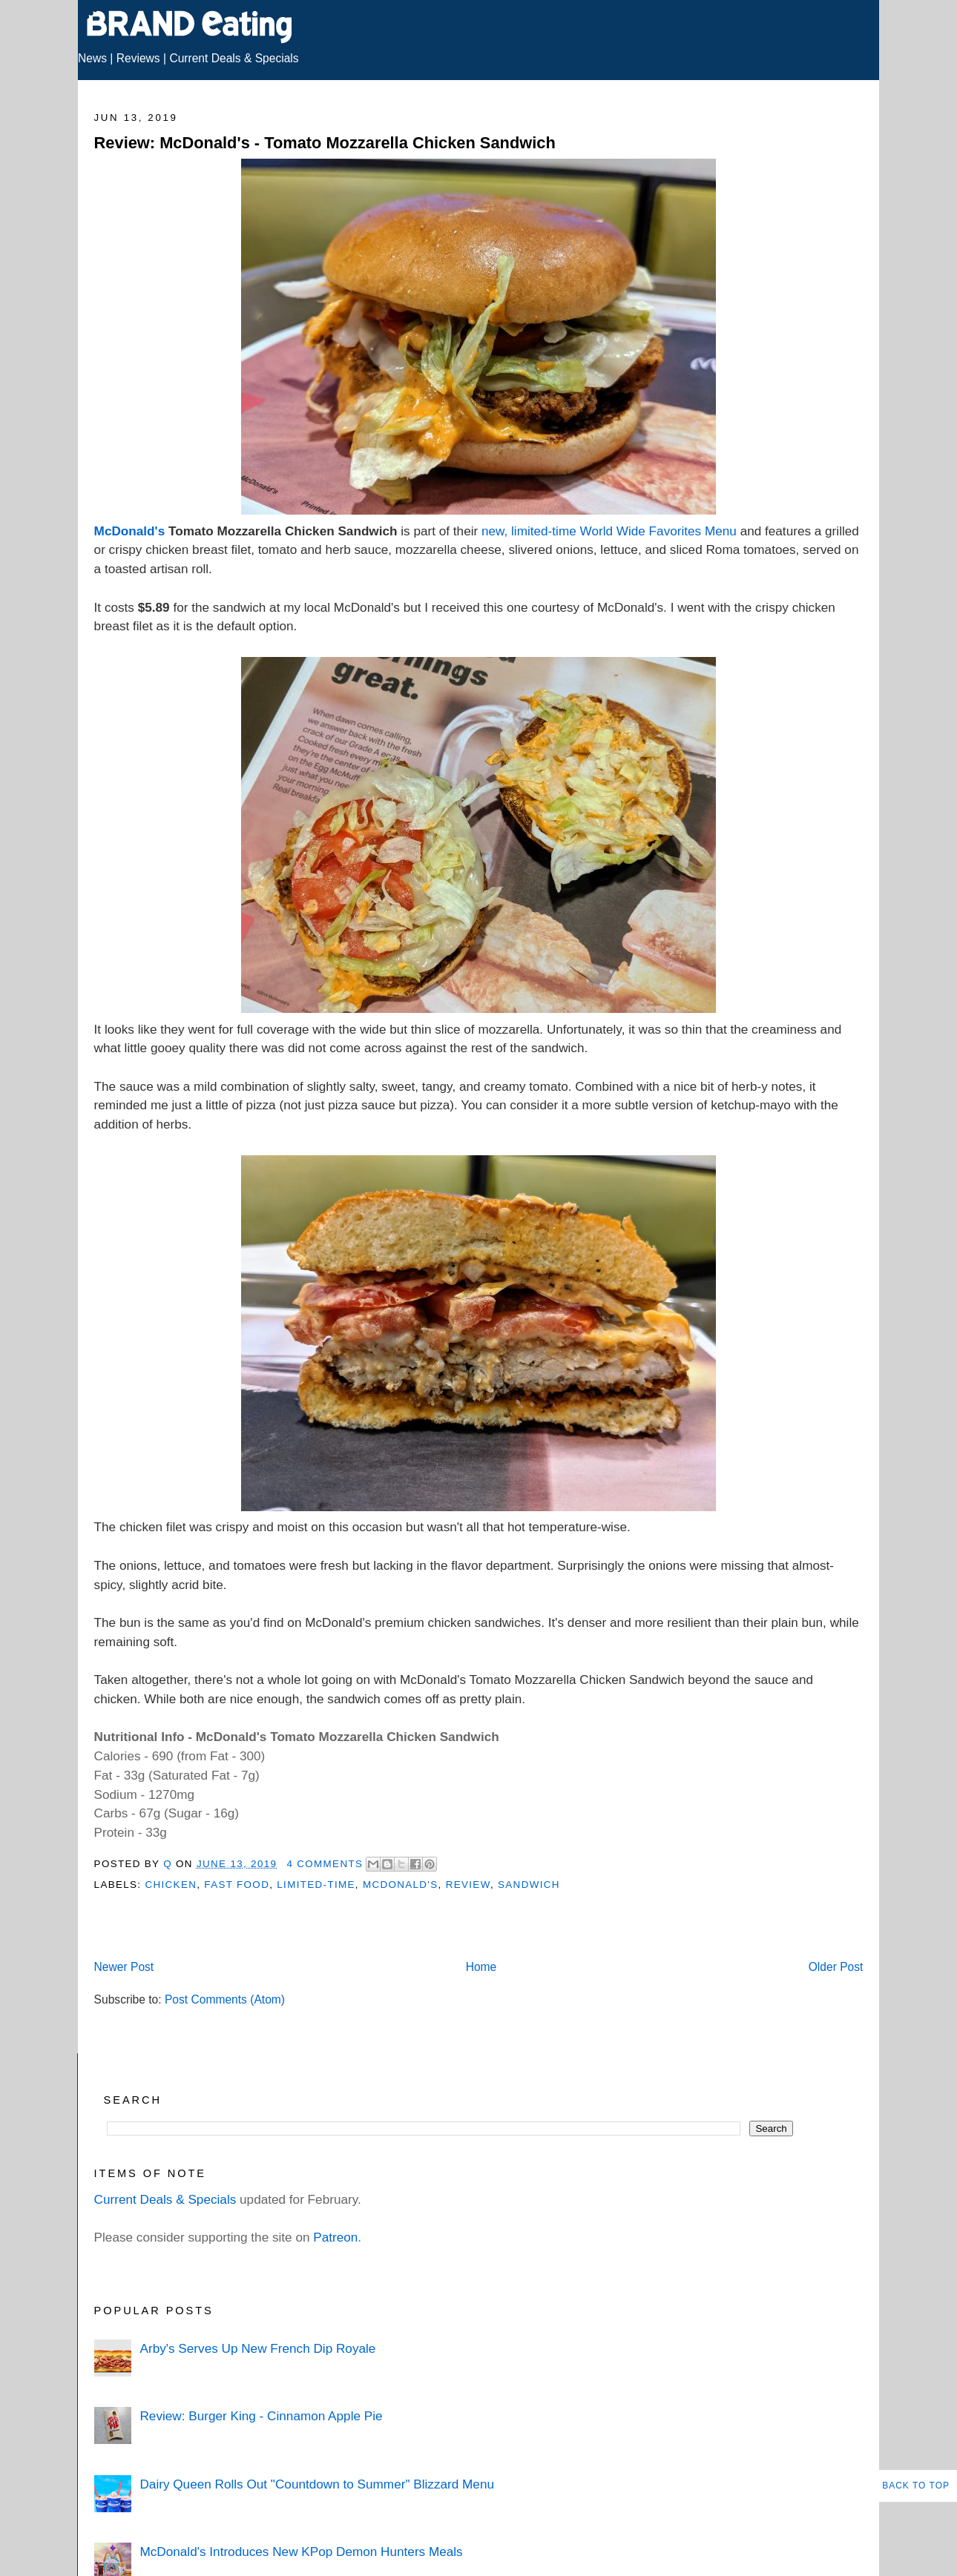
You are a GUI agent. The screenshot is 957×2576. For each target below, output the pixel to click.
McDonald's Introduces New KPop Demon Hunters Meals (300, 2551)
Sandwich (529, 1884)
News (92, 58)
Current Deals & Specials (233, 58)
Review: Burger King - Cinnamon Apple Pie (260, 2415)
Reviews (138, 58)
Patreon (335, 2237)
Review (468, 1884)
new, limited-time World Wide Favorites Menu (609, 531)
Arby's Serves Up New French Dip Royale (257, 2348)
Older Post (836, 1967)
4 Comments (324, 1863)
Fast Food (236, 1884)
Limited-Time (316, 1884)
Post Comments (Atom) (225, 1999)
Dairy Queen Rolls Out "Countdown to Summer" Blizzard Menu (316, 2484)
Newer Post (124, 1967)
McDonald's (129, 531)
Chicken (171, 1884)
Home (481, 1967)
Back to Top (916, 2485)
